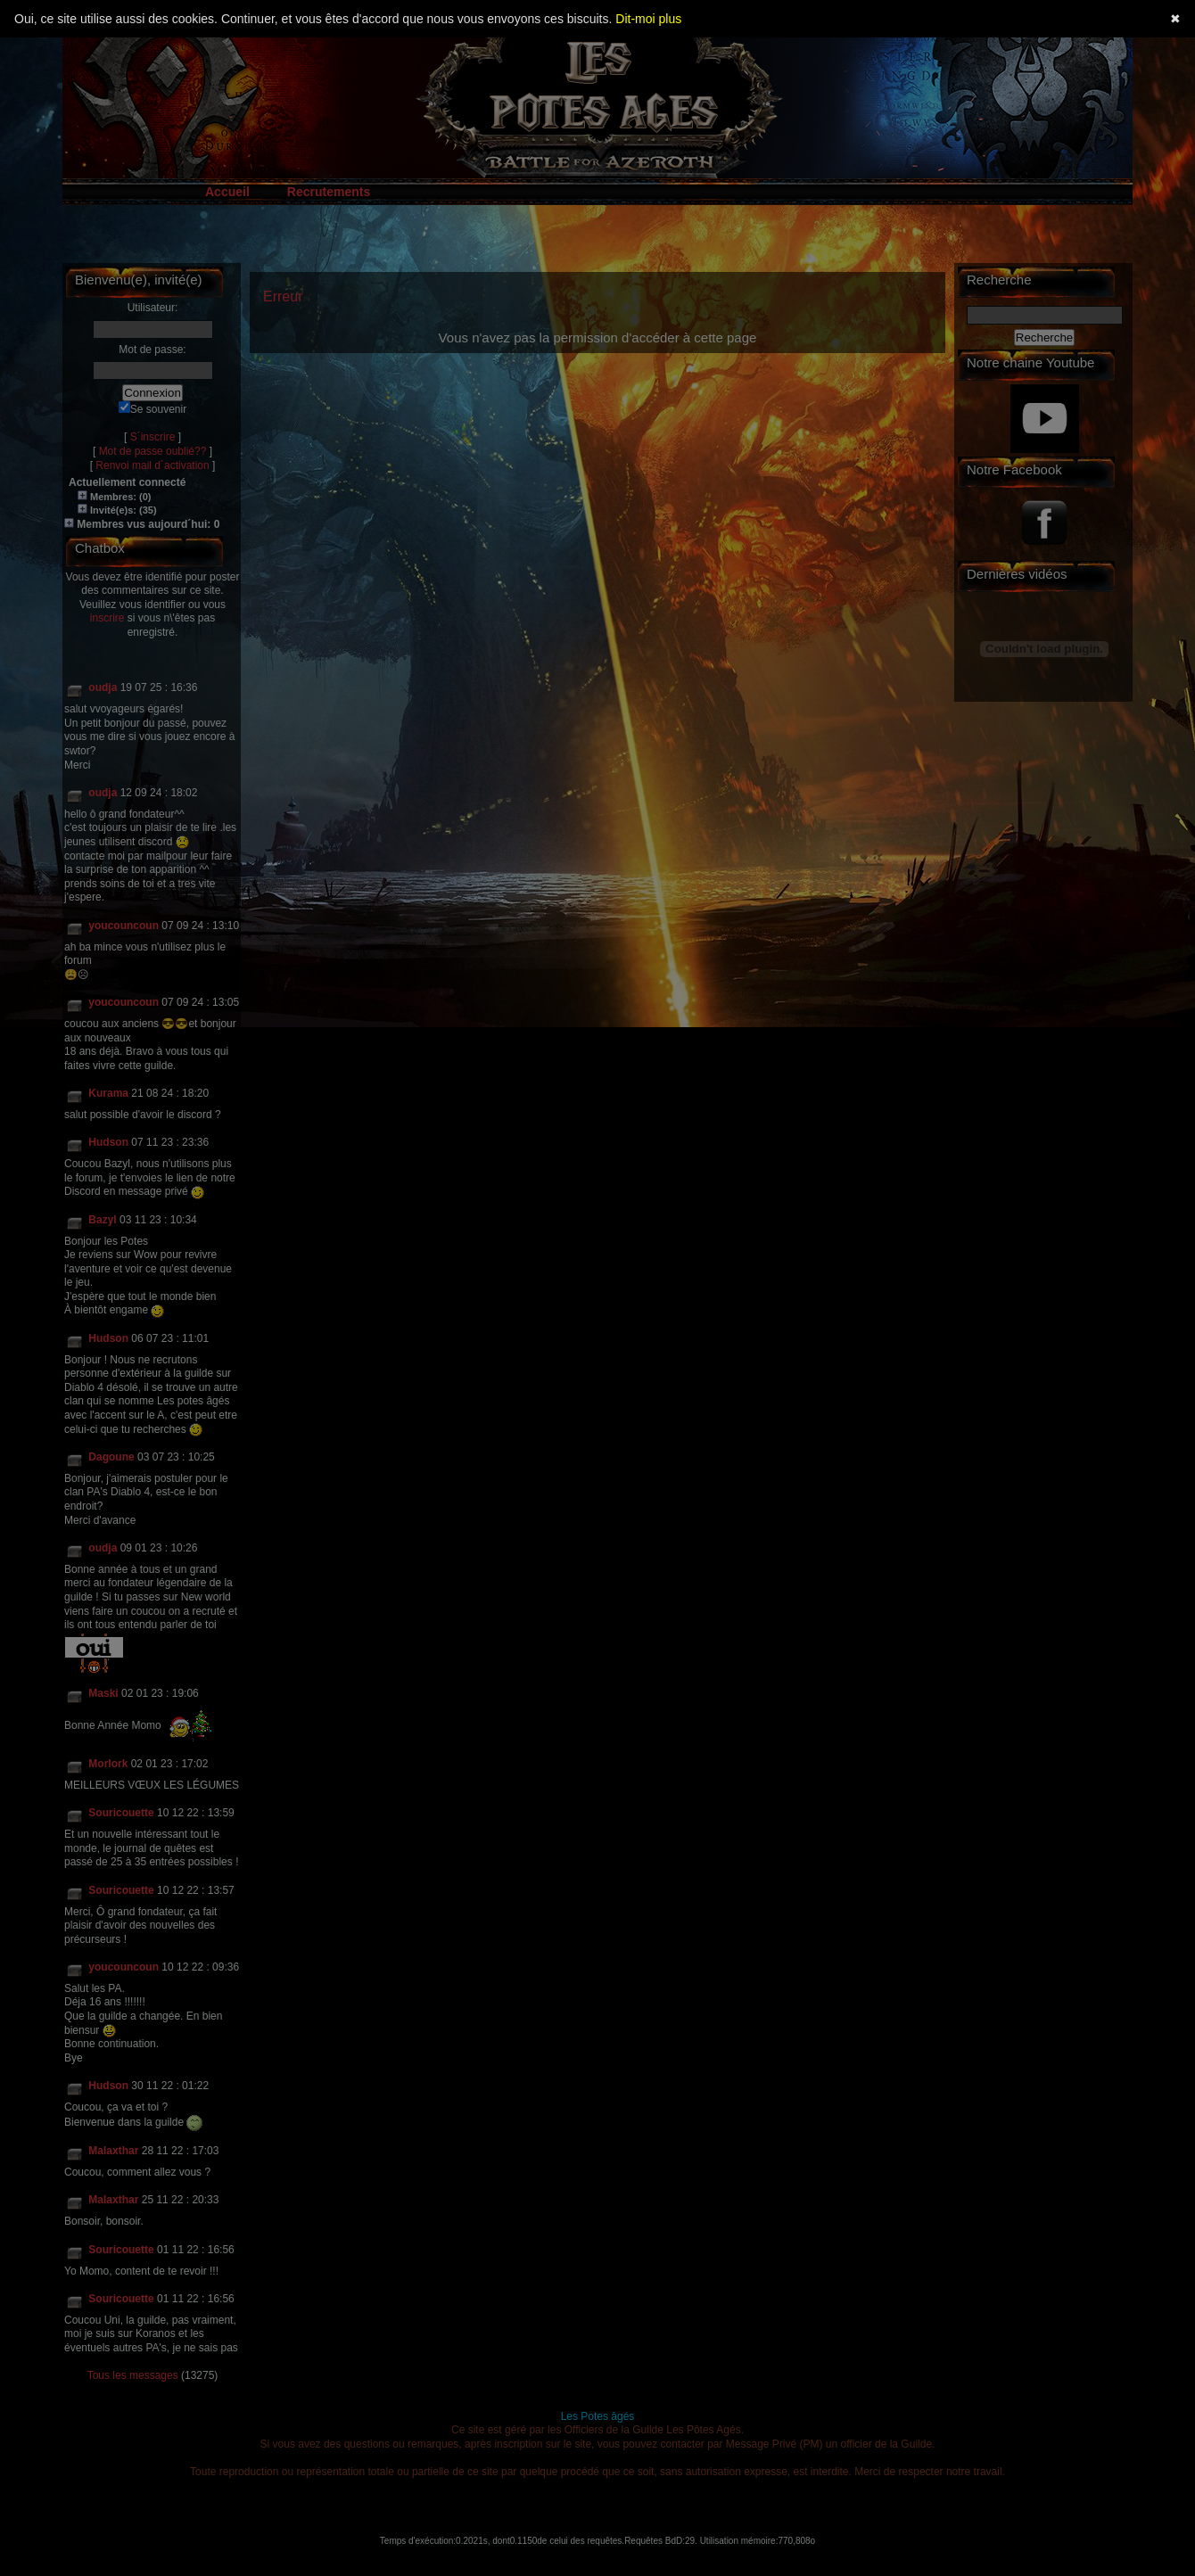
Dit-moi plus (648, 19)
